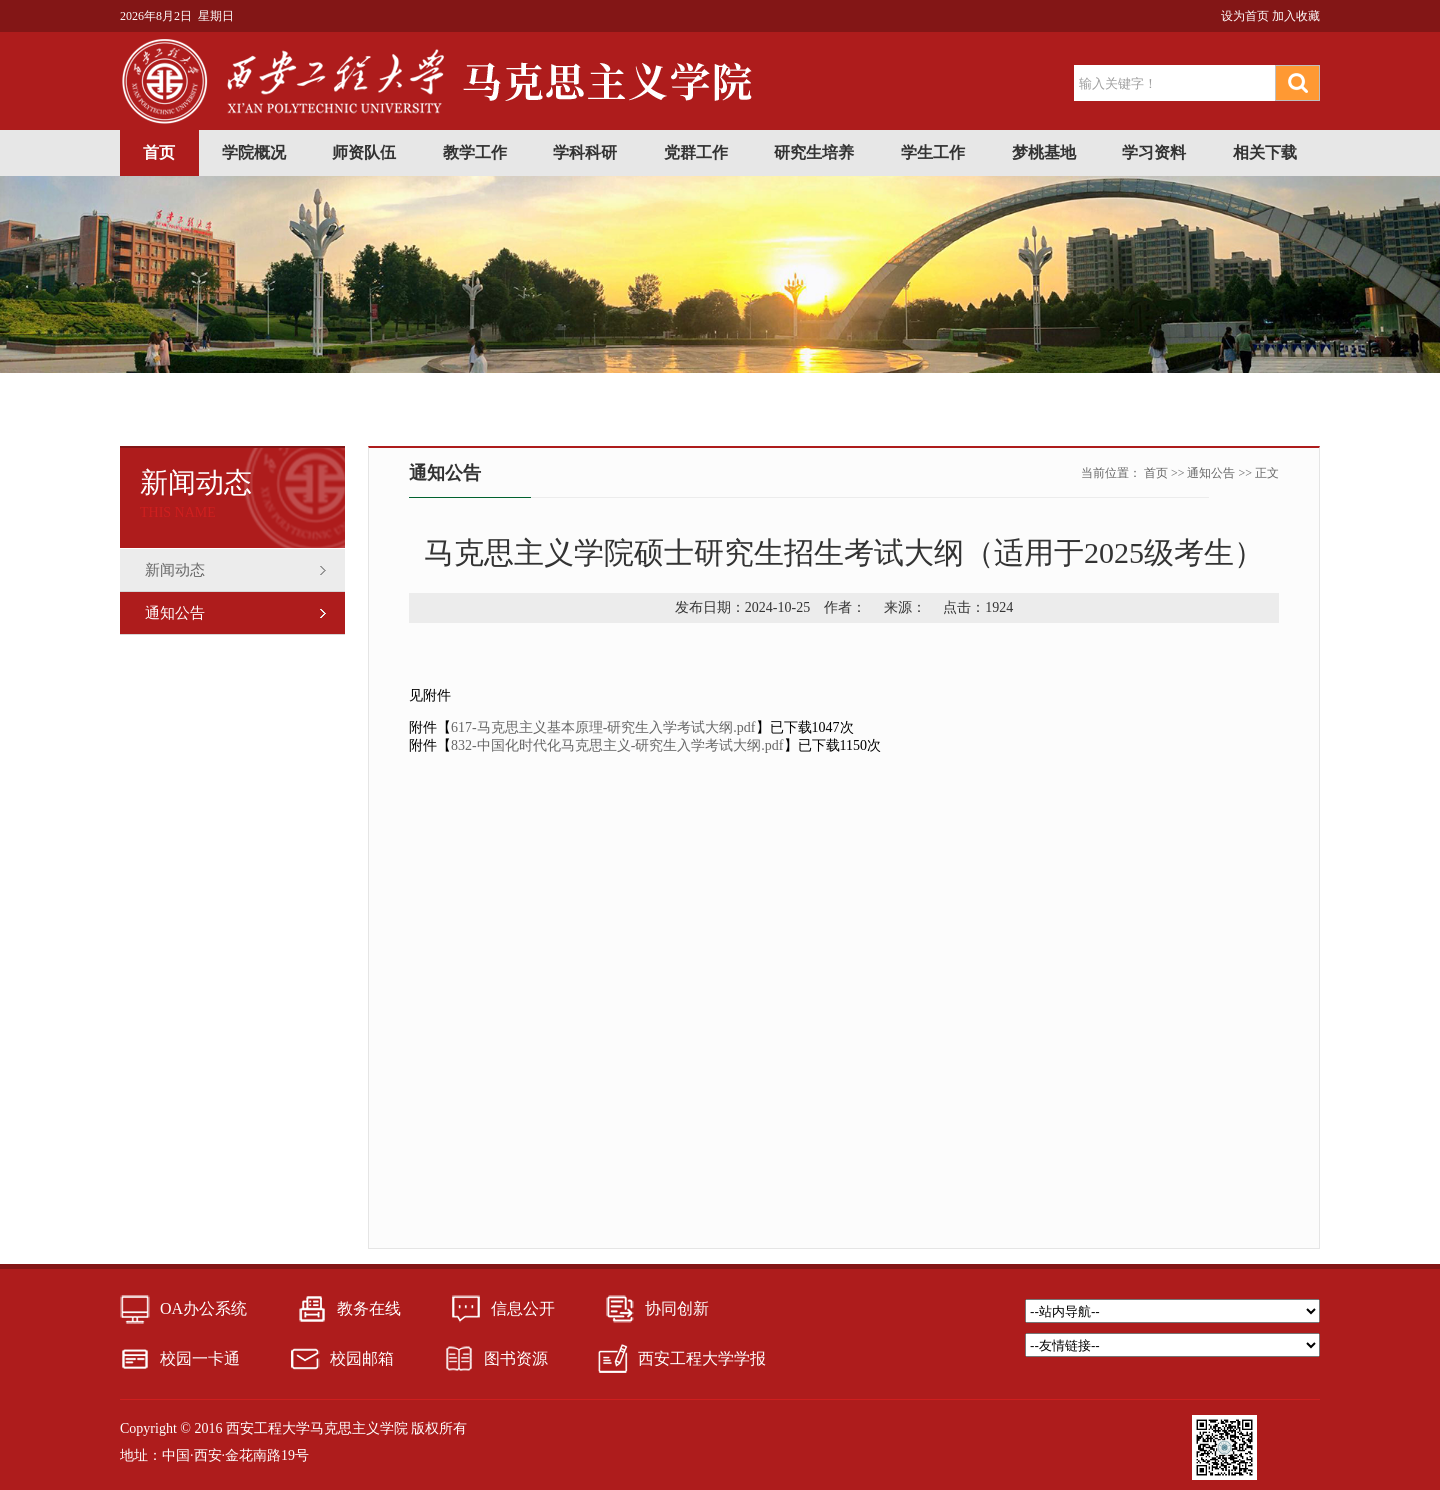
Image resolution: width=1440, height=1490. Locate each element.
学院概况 (254, 152)
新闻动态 (175, 570)
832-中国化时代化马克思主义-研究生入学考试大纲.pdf (617, 745)
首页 (159, 152)
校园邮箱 (362, 1358)
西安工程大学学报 (702, 1358)
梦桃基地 (1044, 152)
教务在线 (369, 1308)
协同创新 (677, 1308)
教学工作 (475, 152)
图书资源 (516, 1358)
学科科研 (585, 152)
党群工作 (696, 152)
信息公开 (523, 1308)
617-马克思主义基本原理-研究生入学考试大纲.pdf (603, 727)
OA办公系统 (203, 1308)
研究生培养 (814, 152)
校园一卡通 (200, 1358)
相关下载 (1265, 152)
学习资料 (1154, 152)
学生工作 (933, 152)
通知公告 (175, 613)
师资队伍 (364, 152)
